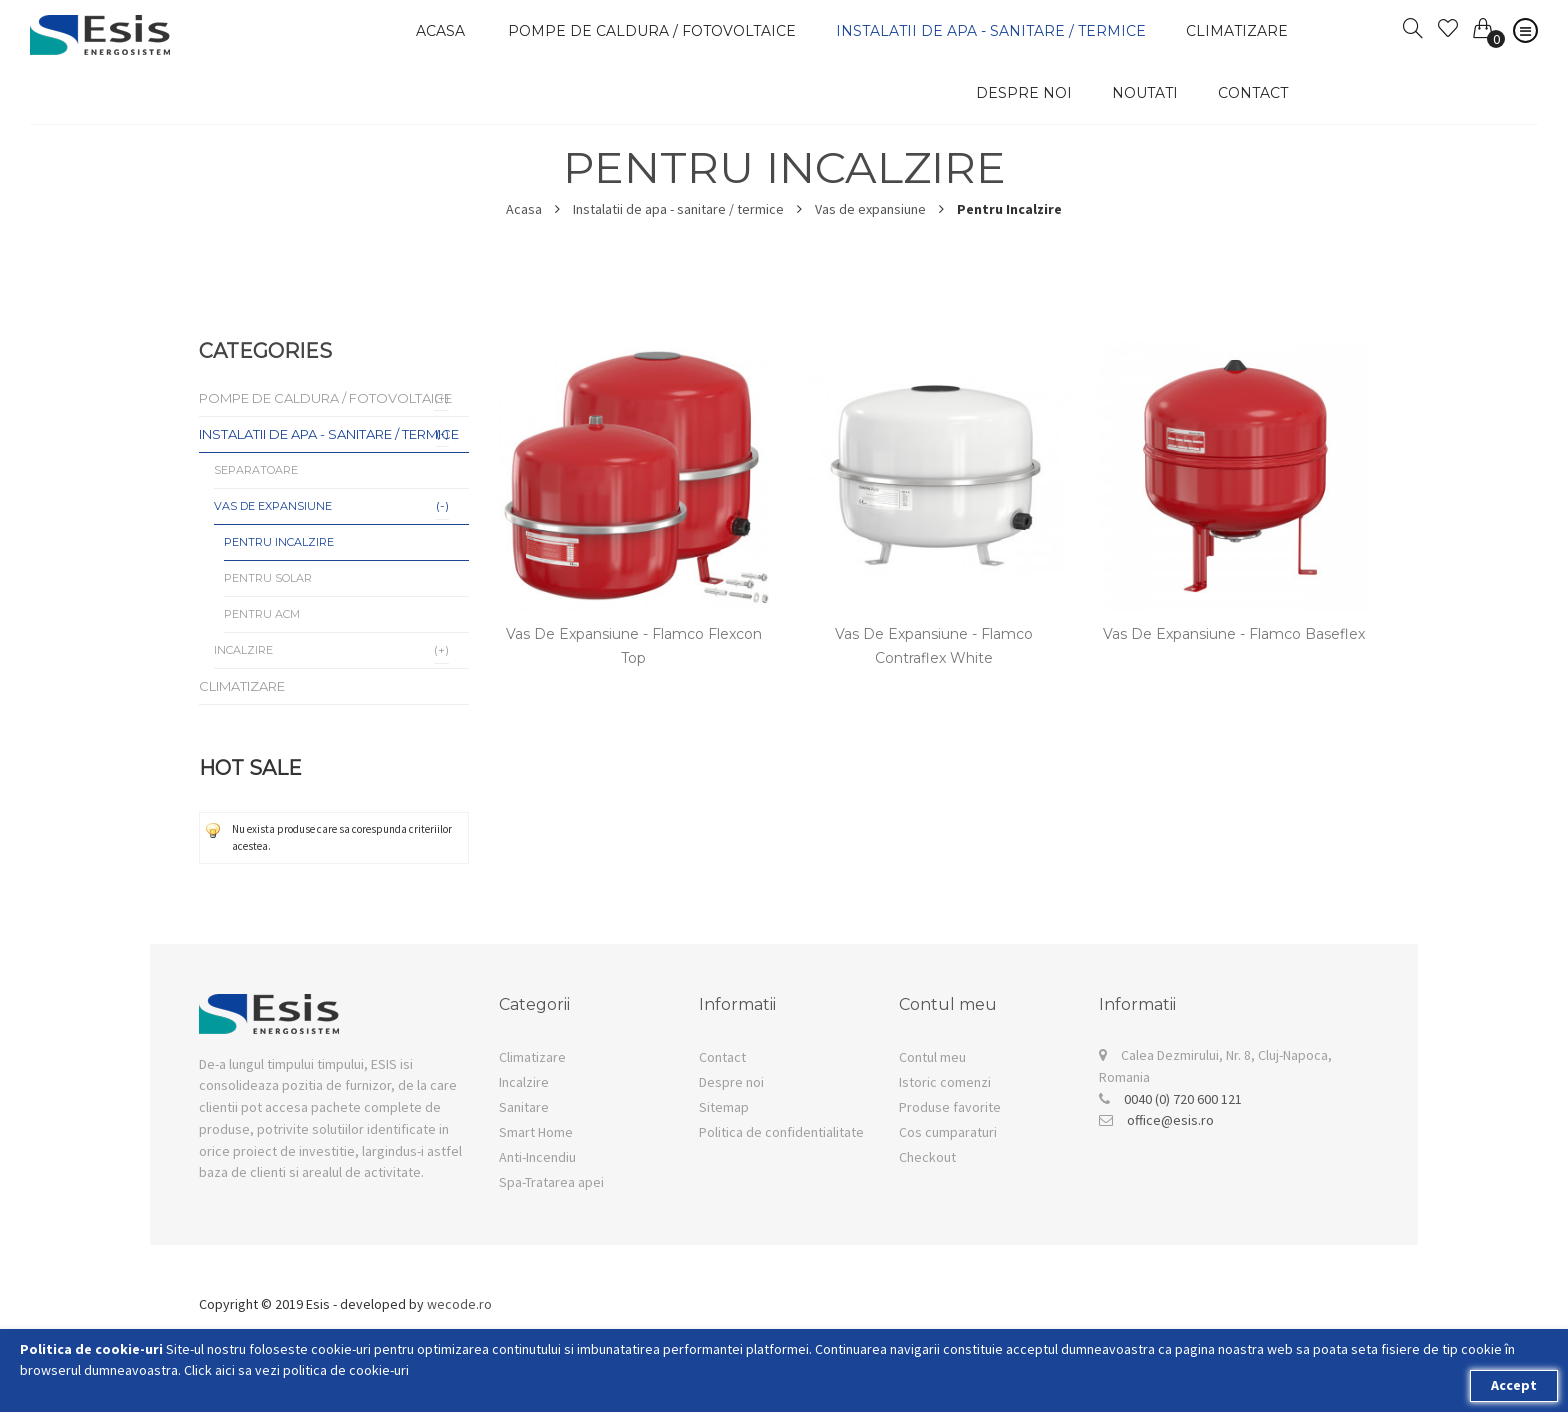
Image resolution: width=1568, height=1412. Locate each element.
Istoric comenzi (945, 1082)
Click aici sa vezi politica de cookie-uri (296, 1370)
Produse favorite (950, 1107)
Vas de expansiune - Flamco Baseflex (1234, 634)
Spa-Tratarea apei (551, 1182)
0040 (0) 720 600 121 (1183, 1099)
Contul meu (932, 1057)
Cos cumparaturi (948, 1132)
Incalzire (524, 1082)
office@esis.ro (1170, 1120)
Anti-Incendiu (537, 1157)
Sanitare (524, 1107)
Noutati (1145, 93)
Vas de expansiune (870, 209)
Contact (1253, 93)
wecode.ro (459, 1304)
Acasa (524, 209)
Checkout (927, 1157)
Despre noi (1024, 93)
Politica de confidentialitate (781, 1132)
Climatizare (532, 1057)
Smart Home (536, 1132)
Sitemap (724, 1107)
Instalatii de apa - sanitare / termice (678, 209)
